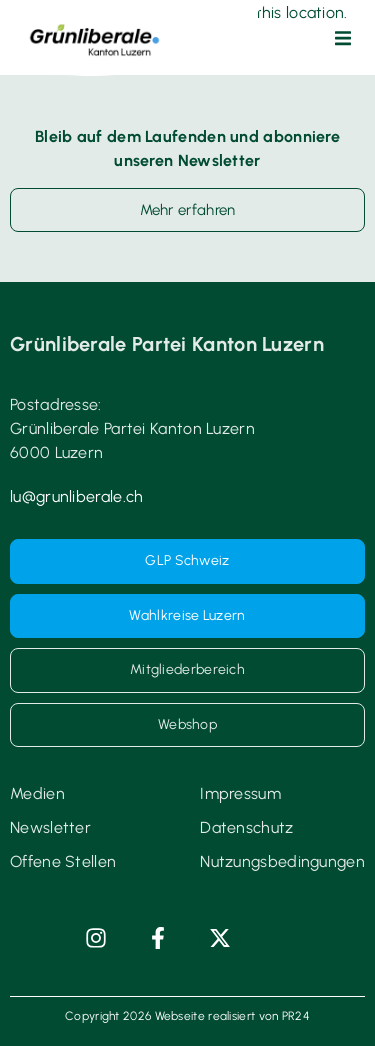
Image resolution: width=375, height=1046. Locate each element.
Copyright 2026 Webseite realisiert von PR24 (187, 1016)
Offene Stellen (63, 861)
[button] (343, 38)
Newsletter (50, 827)
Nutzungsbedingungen (282, 861)
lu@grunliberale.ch (76, 496)
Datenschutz (246, 827)
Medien (37, 793)
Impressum (240, 793)
